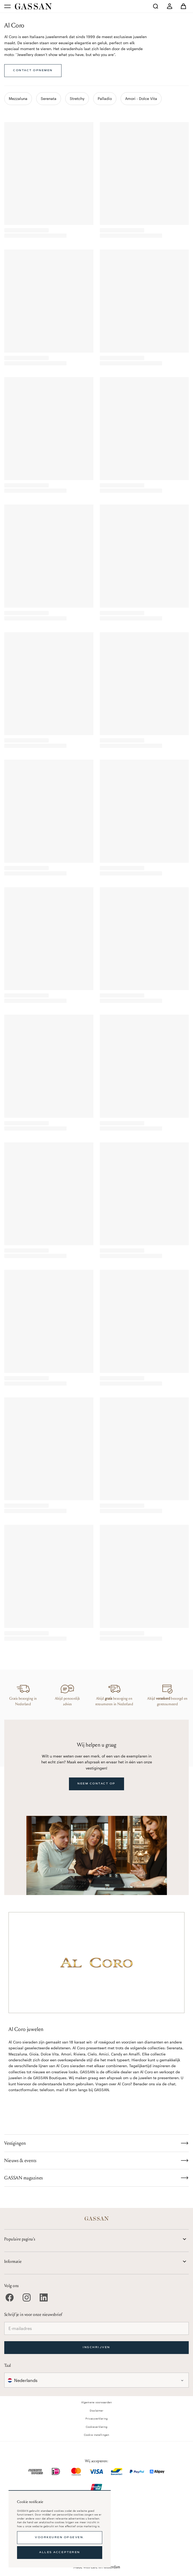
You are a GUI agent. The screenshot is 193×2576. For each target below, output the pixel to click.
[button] (96, 2380)
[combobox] (96, 2380)
